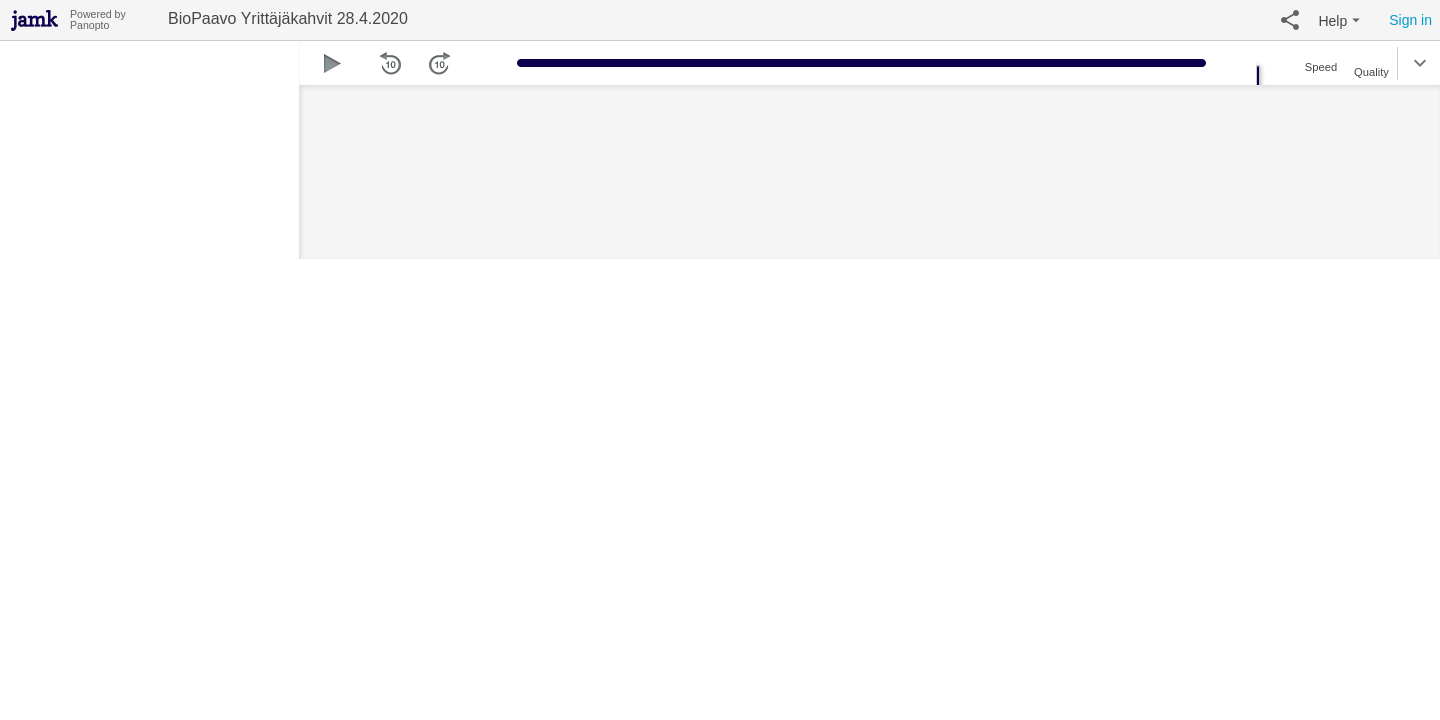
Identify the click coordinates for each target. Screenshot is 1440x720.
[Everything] (35, 17)
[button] (1290, 20)
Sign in (1410, 20)
